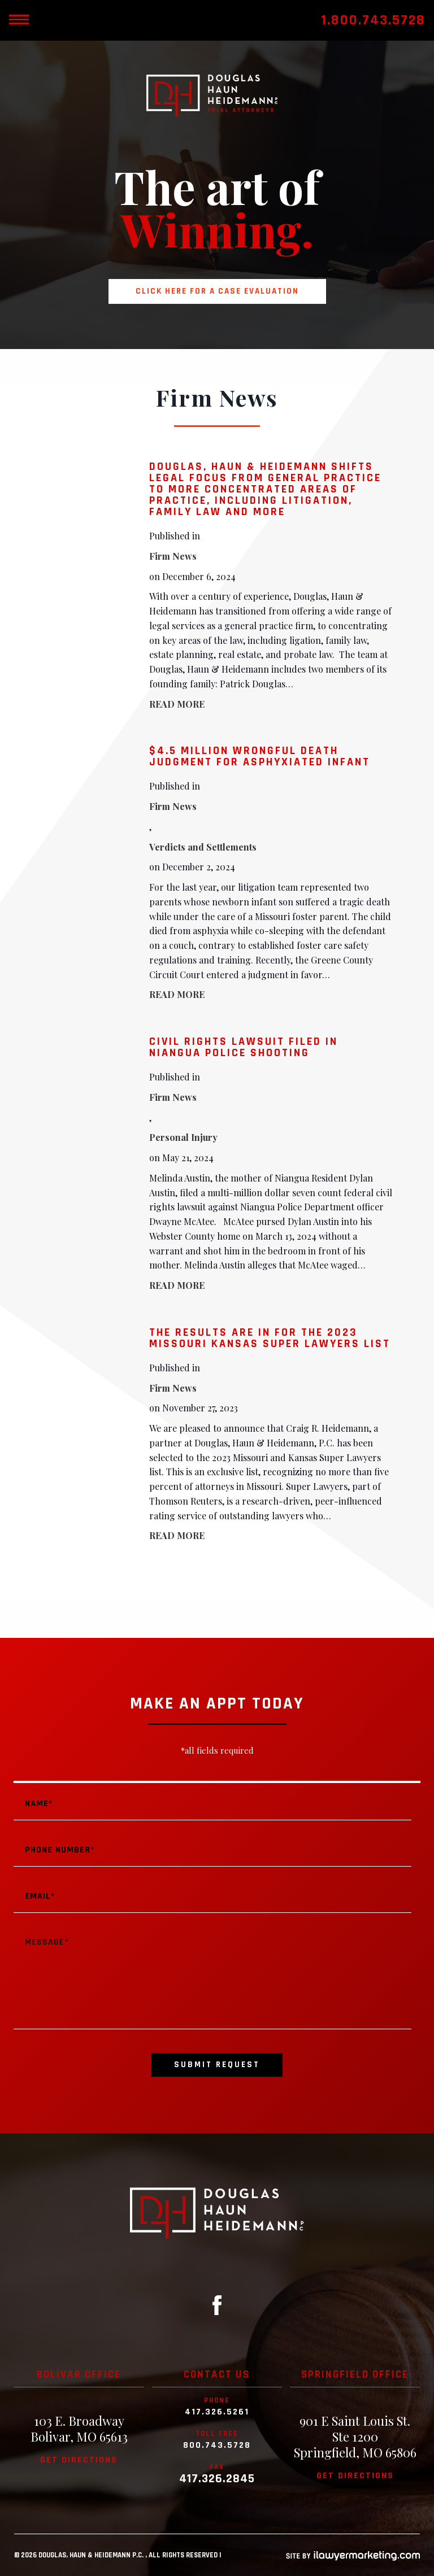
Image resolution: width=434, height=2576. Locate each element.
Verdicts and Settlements (203, 847)
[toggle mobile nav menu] (18, 20)
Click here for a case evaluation (217, 291)
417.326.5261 (217, 2412)
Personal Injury (183, 1137)
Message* (212, 1977)
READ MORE (177, 704)
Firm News (173, 556)
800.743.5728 (217, 2445)
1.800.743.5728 (373, 20)
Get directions (79, 2460)
